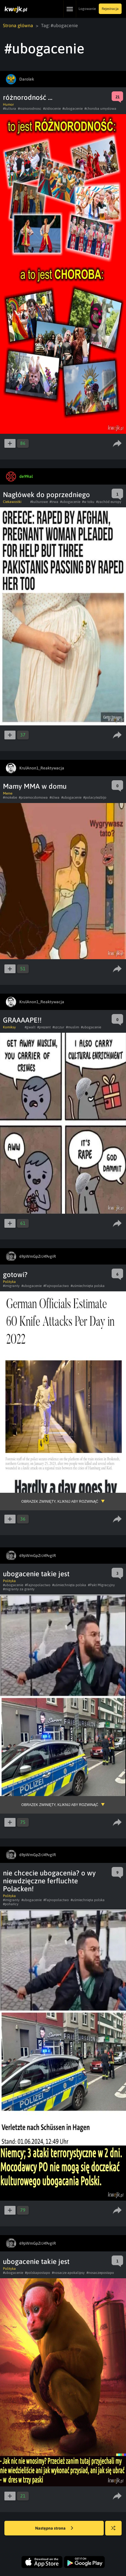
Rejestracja (110, 9)
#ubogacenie (72, 109)
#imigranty (11, 1286)
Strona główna (18, 25)
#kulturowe (39, 502)
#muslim (72, 1027)
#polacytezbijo (94, 797)
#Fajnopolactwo (56, 1286)
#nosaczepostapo (100, 2273)
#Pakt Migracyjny (101, 1585)
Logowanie (87, 9)
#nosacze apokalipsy (68, 2273)
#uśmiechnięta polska (88, 1286)
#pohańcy (10, 1904)
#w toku (88, 502)
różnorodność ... (27, 97)
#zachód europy (108, 502)
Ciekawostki (12, 502)
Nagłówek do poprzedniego (46, 495)
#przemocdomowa (33, 797)
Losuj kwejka (116, 2530)
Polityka (9, 1282)
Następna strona (54, 2528)
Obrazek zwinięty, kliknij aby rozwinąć (59, 1501)
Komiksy (9, 1027)
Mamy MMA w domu (35, 786)
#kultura (9, 109)
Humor (8, 104)
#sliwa (54, 797)
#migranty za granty (19, 1589)
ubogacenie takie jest (36, 1574)
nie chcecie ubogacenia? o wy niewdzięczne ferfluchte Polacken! (49, 1881)
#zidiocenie (52, 109)
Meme (7, 793)
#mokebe (10, 797)
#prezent (44, 1027)
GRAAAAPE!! (22, 1020)
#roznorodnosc (29, 109)
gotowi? (15, 1275)
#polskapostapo (37, 2273)
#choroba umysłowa (100, 109)
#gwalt (30, 1027)
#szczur (58, 1027)
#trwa (54, 502)
